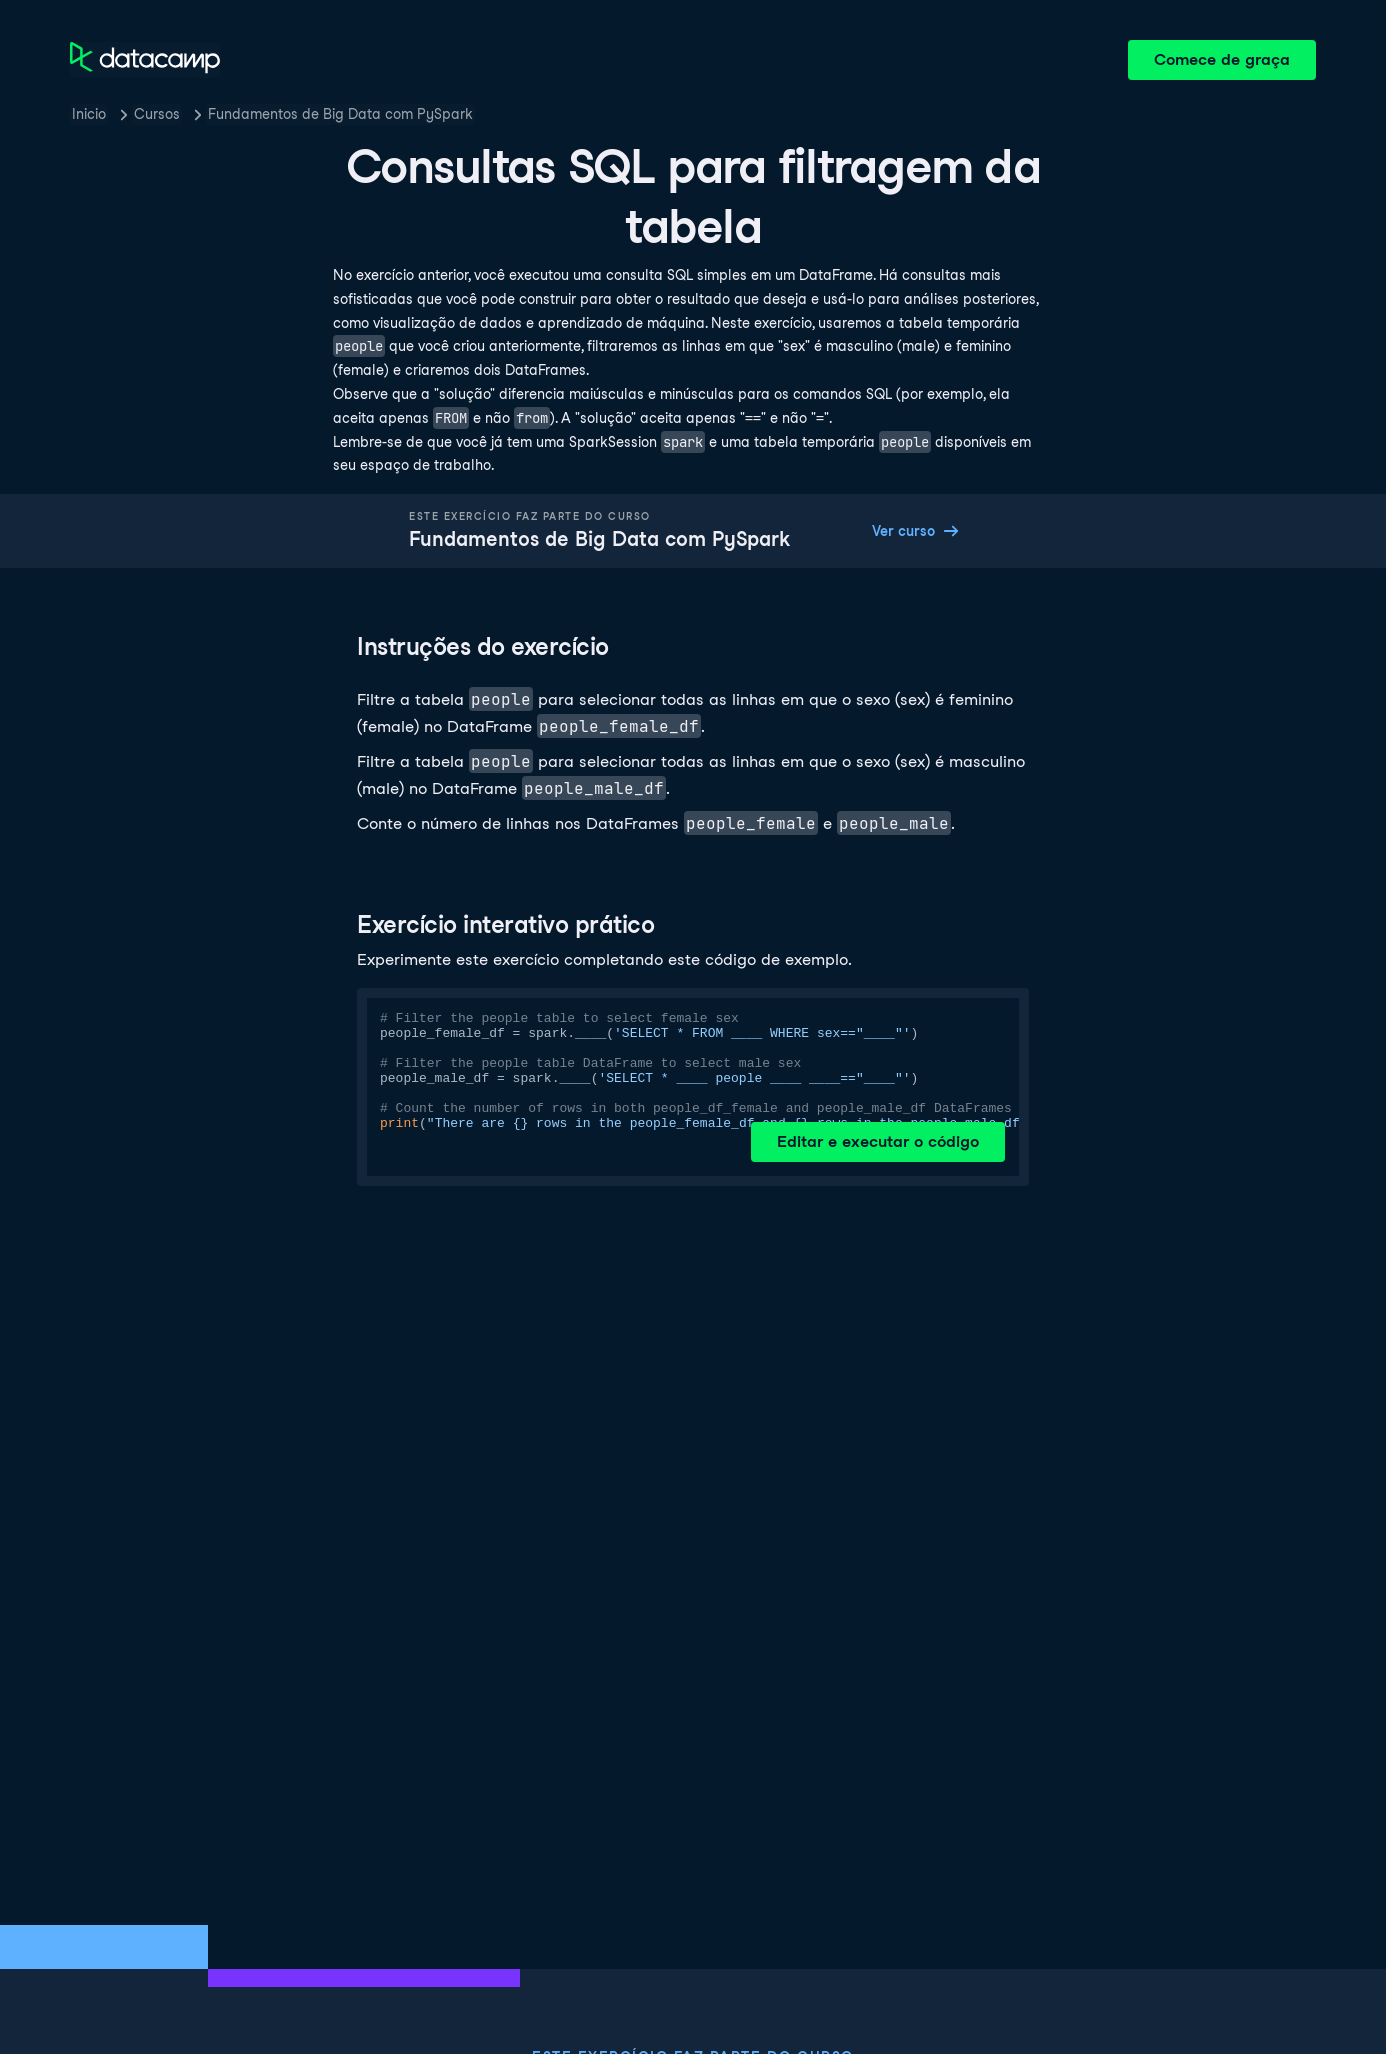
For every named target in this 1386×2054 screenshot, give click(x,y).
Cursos (157, 114)
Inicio (89, 114)
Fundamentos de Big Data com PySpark (340, 114)
